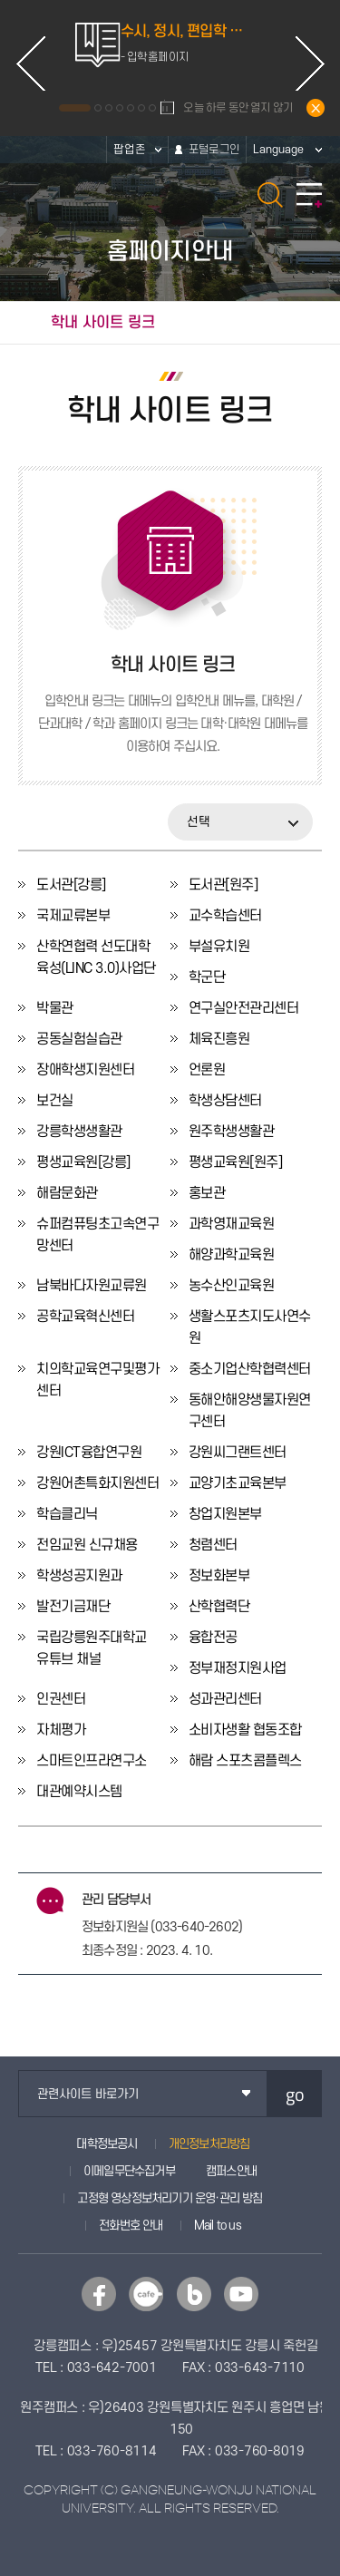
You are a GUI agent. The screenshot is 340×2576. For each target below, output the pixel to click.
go (295, 2094)
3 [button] (108, 108)
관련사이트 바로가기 (88, 2094)
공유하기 (318, 323)
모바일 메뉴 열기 (309, 195)
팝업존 (129, 149)
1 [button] (75, 108)
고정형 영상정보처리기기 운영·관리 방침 (169, 2198)
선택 (198, 822)
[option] (170, 51)
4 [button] (119, 108)
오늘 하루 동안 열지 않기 (238, 108)
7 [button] (152, 108)
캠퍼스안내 (231, 2171)
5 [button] (130, 108)
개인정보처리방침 (209, 2144)
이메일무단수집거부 (129, 2171)
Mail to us (217, 2225)
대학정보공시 (106, 2144)
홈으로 (21, 323)
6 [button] (141, 108)
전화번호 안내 (130, 2225)
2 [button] (98, 108)
